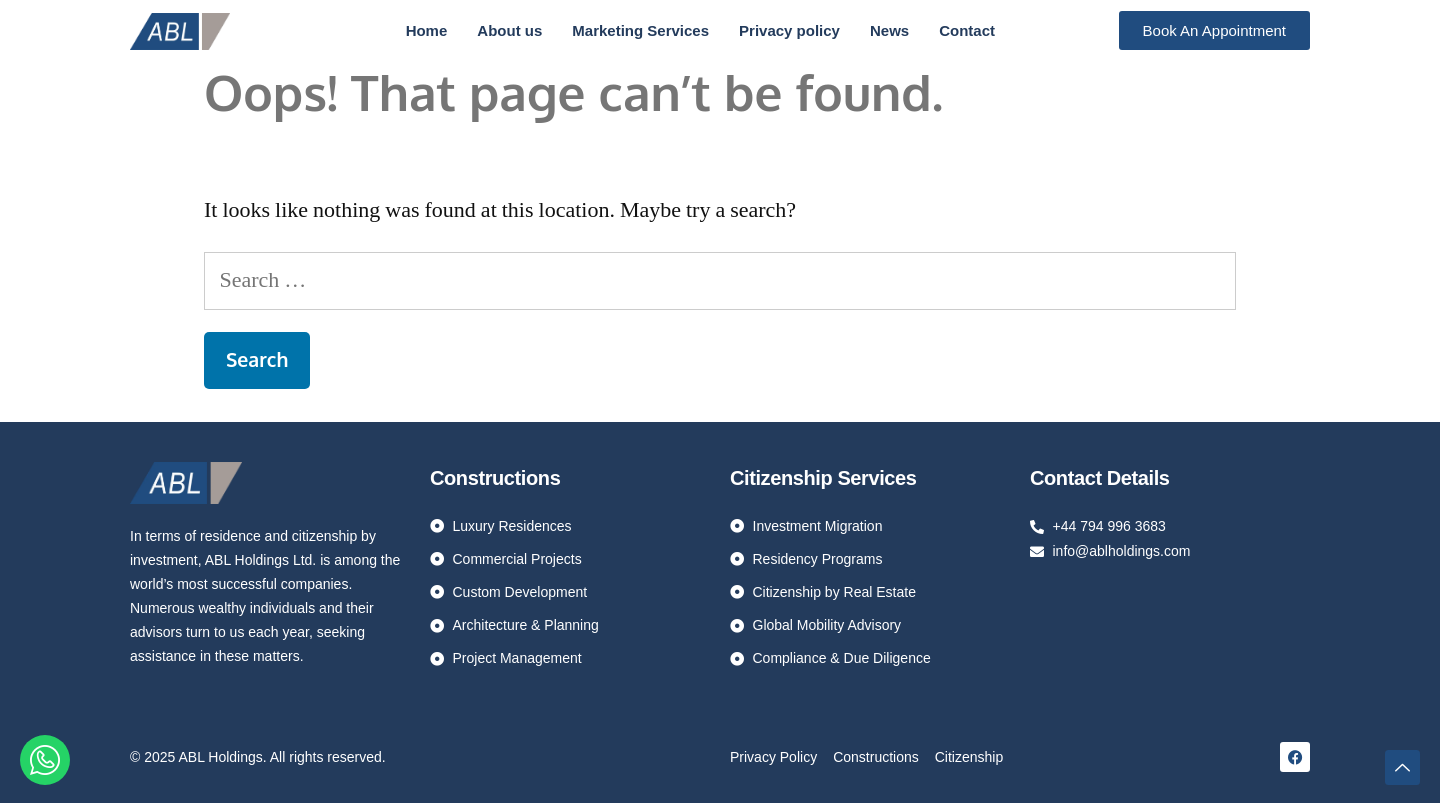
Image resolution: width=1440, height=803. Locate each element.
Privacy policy (789, 30)
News (889, 30)
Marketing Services (640, 30)
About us (509, 30)
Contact (967, 30)
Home (427, 30)
